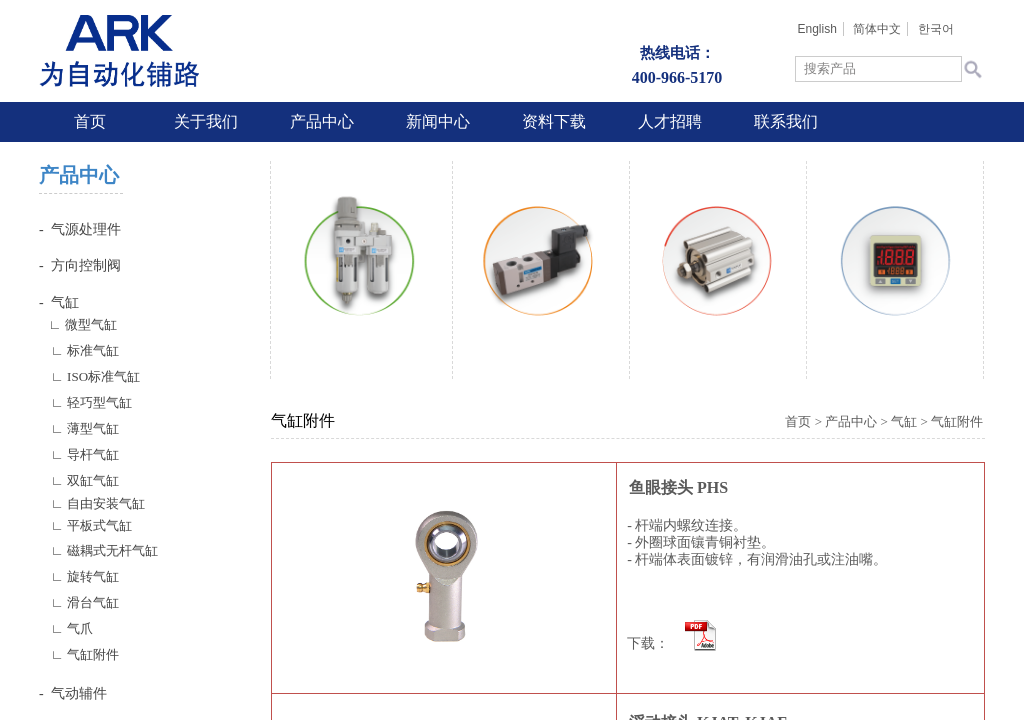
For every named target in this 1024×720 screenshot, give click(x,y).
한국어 (936, 29)
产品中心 (322, 121)
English (816, 29)
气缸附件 (957, 421)
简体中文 (877, 29)
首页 (90, 121)
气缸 (904, 421)
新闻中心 (438, 121)
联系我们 (786, 121)
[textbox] (878, 69)
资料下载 (554, 121)
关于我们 (206, 121)
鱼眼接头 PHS (678, 487)
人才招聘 (670, 121)
